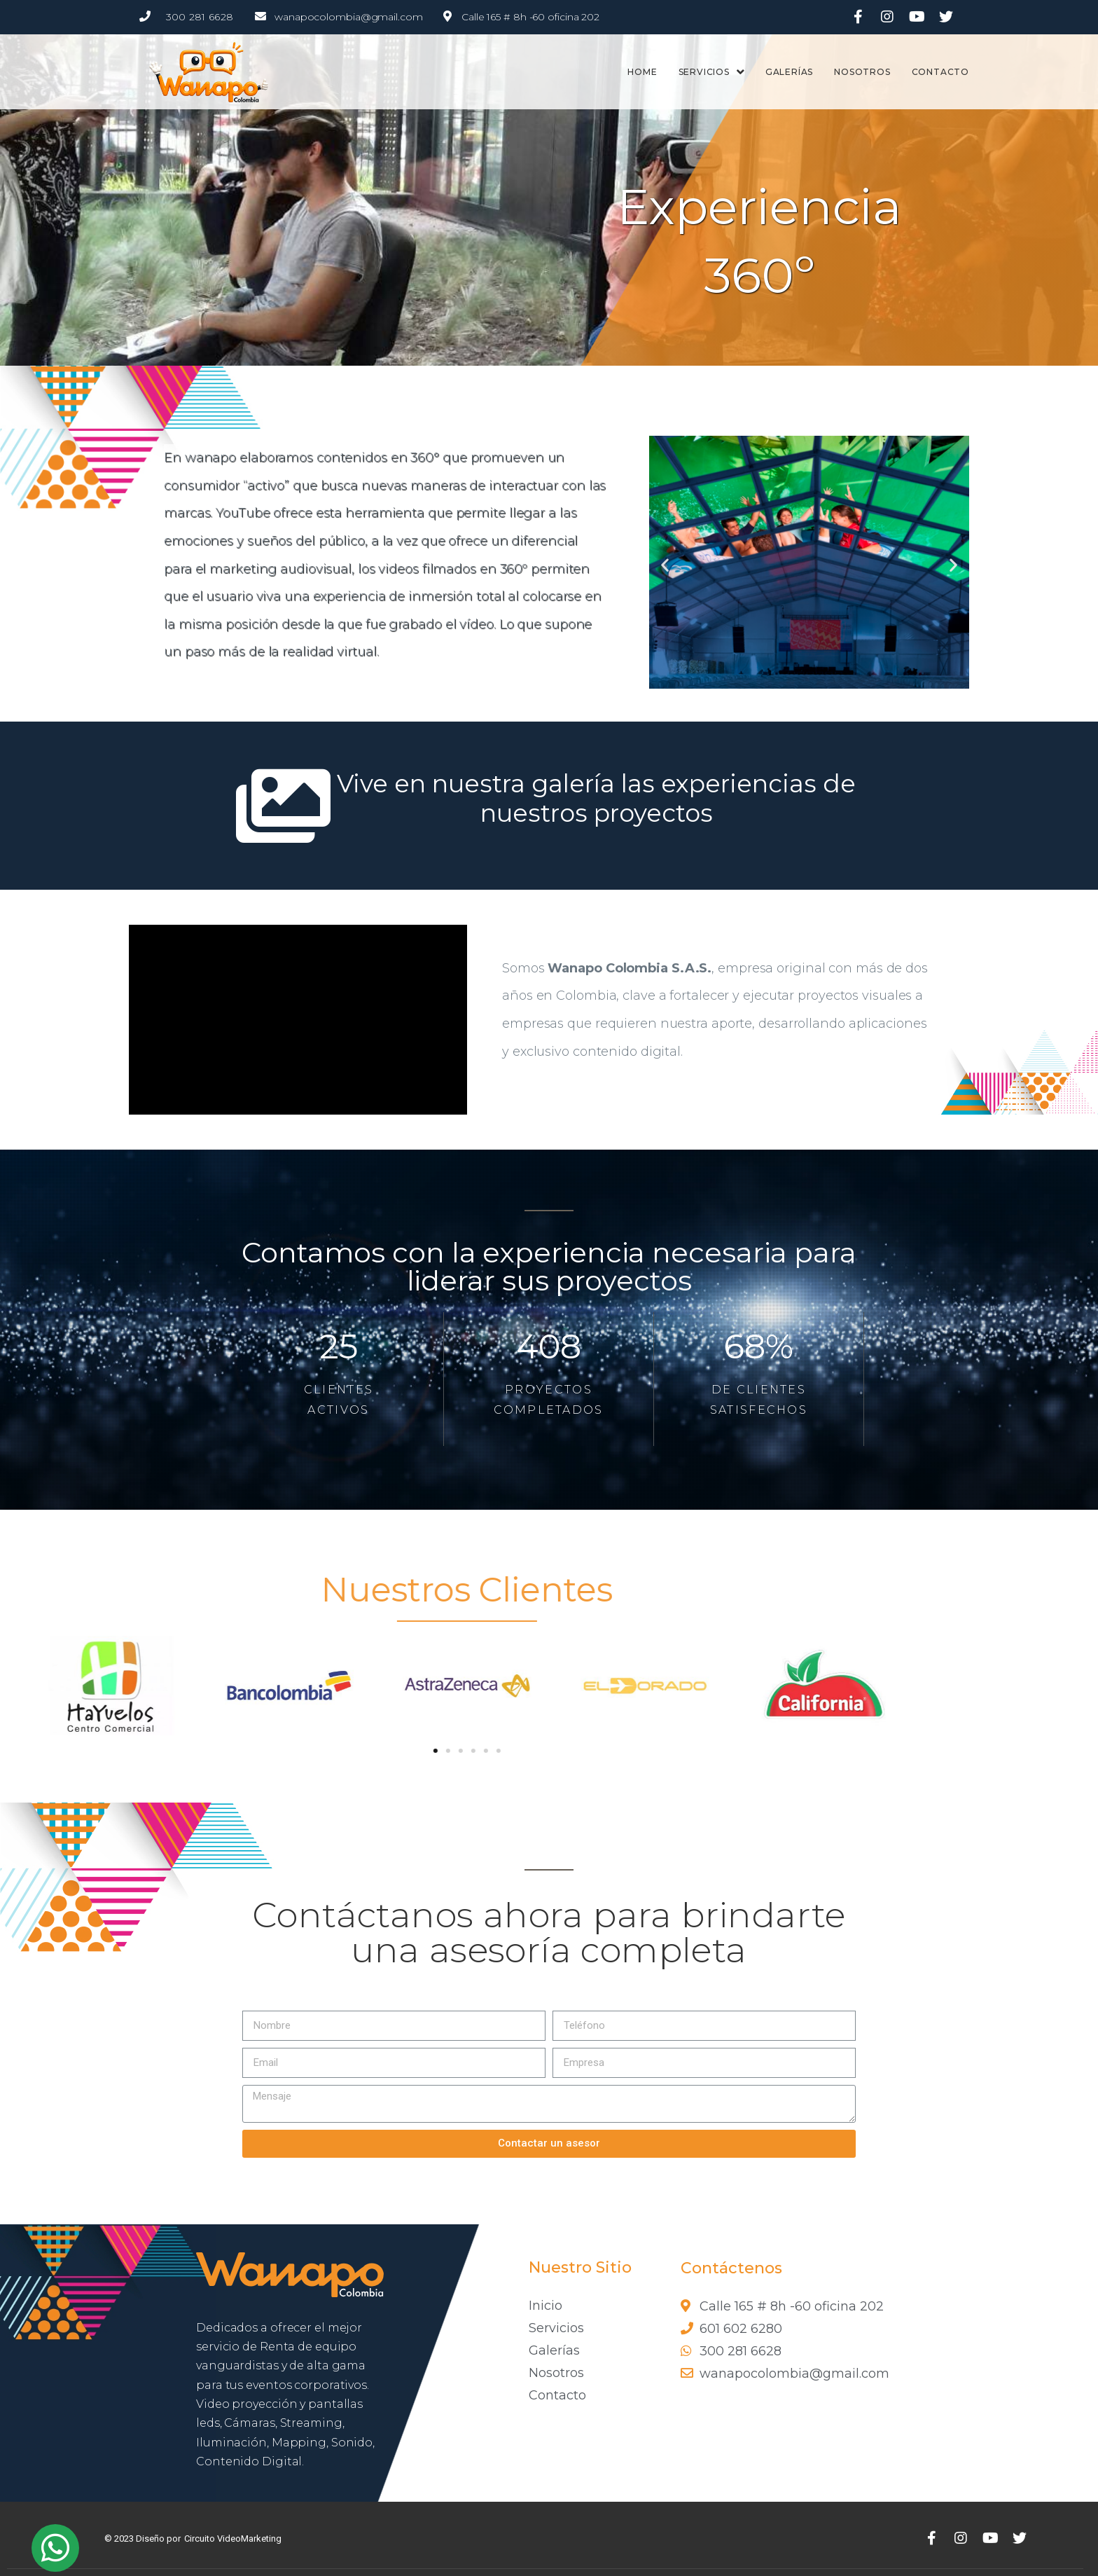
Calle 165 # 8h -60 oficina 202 (530, 17)
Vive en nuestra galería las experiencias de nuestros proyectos (596, 798)
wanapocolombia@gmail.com (348, 17)
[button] (665, 565)
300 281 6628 (200, 17)
